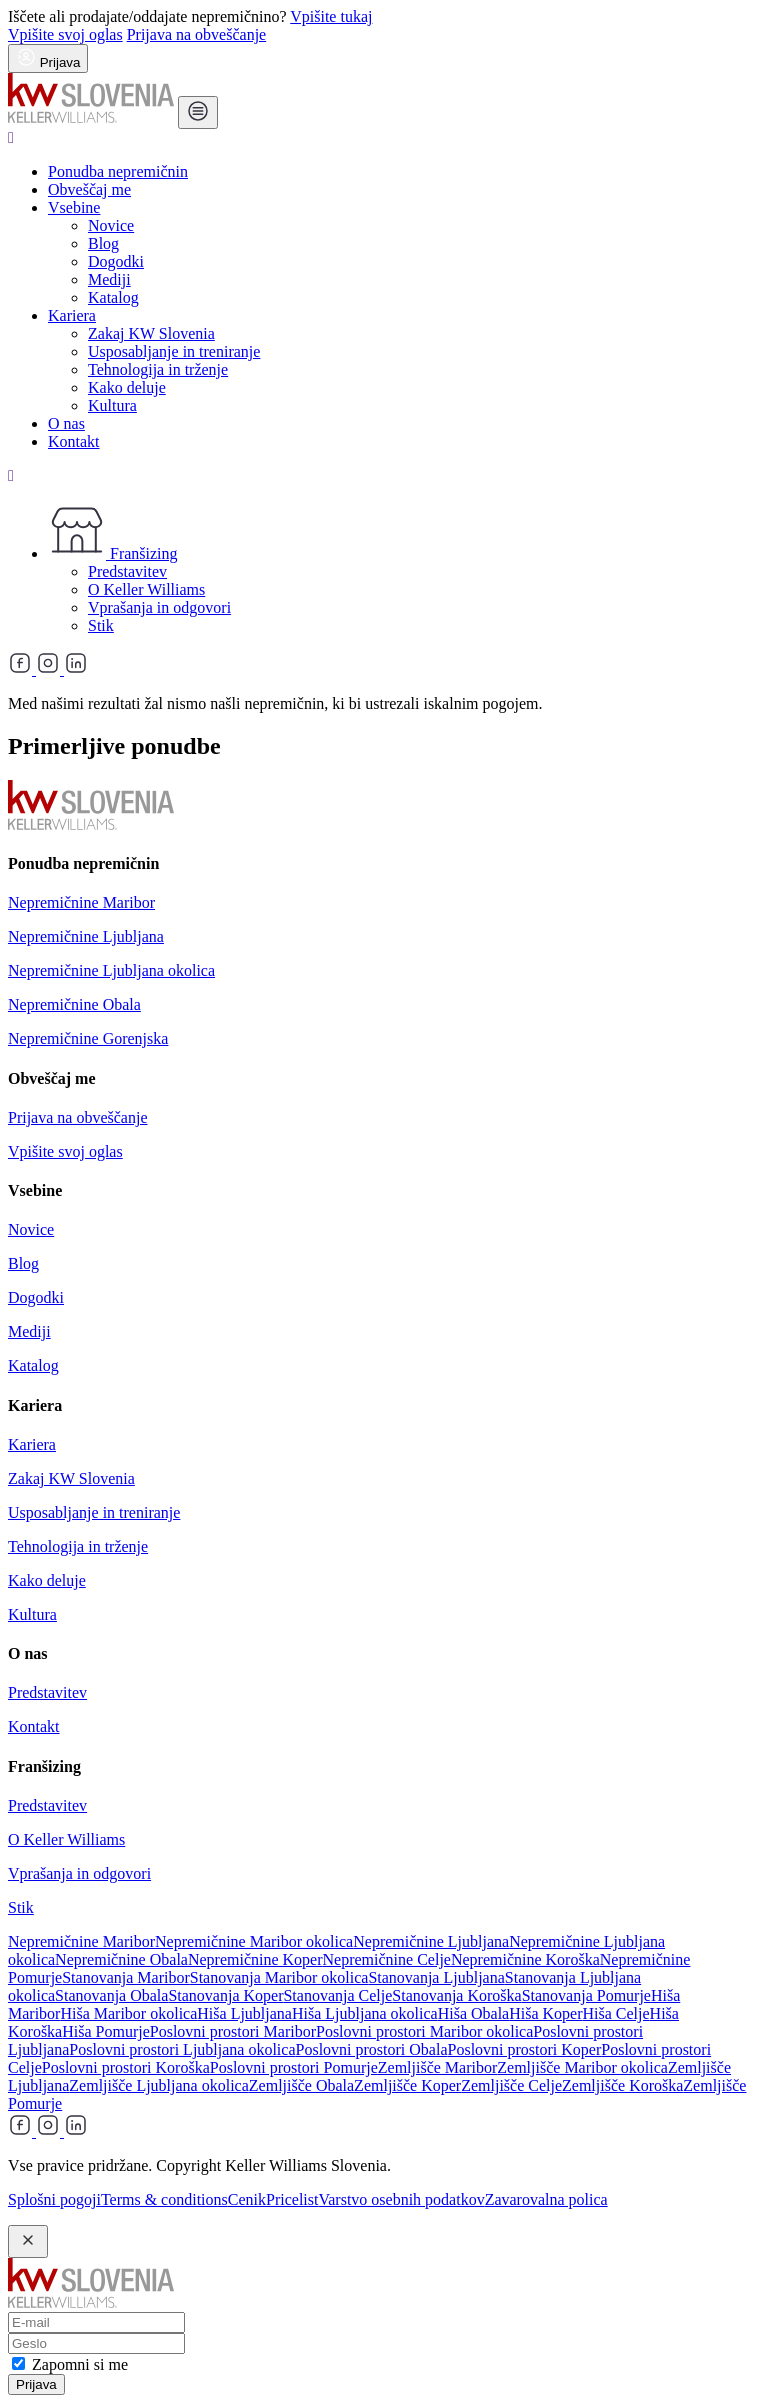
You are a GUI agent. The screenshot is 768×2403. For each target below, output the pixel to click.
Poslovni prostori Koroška (126, 2067)
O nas (66, 423)
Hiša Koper (545, 2013)
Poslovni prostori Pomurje (294, 2067)
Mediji (109, 279)
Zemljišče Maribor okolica (582, 2067)
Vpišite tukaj (331, 16)
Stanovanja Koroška (456, 1995)
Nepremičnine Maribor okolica (254, 1941)
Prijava (36, 2384)
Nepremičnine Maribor (81, 902)
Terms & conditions (164, 2199)
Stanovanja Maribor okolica (279, 1977)
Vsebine (74, 207)
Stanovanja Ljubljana (436, 1977)
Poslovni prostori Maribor (233, 2031)
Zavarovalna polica (546, 2199)
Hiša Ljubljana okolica (365, 2013)
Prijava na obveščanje (197, 34)
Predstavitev (127, 571)
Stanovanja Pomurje (586, 1995)
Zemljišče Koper (407, 2085)
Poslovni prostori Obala (372, 2049)
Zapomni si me (80, 2364)
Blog (103, 243)
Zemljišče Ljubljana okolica (159, 2085)
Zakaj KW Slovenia (151, 333)
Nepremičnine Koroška (525, 1959)
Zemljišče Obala (301, 2085)
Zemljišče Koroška (622, 2085)
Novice (111, 225)
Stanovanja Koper (225, 1995)
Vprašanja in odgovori (159, 607)
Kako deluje (127, 387)
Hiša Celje (616, 2013)
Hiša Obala (474, 2013)
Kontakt (74, 441)
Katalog (113, 297)
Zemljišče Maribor (438, 2067)
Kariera (72, 315)
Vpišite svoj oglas (65, 34)
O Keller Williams (146, 589)
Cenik (247, 2199)
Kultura (112, 405)
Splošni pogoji (54, 2199)
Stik (101, 625)
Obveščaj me (89, 189)
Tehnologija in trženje (158, 369)
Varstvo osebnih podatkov (401, 2199)
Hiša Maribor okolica (128, 2013)
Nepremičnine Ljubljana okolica (111, 970)
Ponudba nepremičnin (118, 171)
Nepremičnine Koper (255, 1959)
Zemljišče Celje (511, 2085)
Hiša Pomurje (106, 2031)
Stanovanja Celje (337, 1995)
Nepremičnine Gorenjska (88, 1038)
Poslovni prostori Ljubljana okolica (182, 2049)
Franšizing (113, 553)
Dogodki (116, 261)
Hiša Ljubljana (244, 2013)
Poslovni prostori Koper (525, 2049)
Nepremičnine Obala (74, 1004)
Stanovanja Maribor (126, 1977)
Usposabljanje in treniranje (174, 351)
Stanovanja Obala (111, 1995)
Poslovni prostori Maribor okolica (424, 2031)
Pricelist (292, 2199)
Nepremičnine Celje (387, 1959)
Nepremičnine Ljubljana (86, 936)
